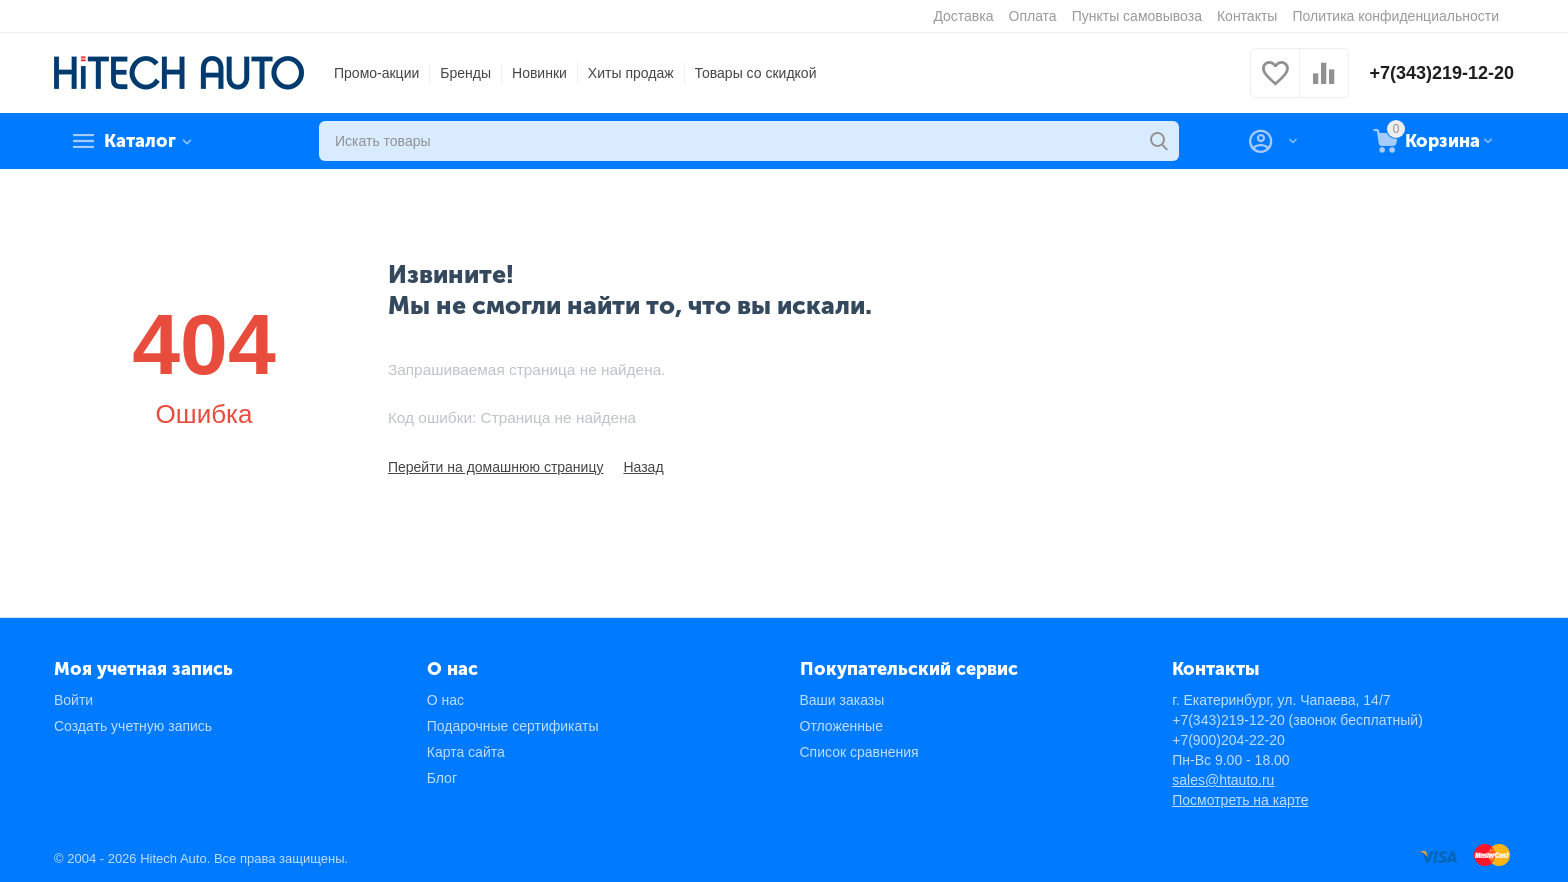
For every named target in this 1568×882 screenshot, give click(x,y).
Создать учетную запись (133, 726)
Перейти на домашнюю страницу (496, 467)
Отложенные (841, 726)
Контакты (1247, 16)
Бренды (465, 73)
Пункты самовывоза (1137, 16)
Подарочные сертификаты (513, 726)
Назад (643, 467)
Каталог (140, 141)
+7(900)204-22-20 (1228, 740)
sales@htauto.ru (1223, 780)
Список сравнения (859, 752)
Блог (442, 778)
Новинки (539, 73)
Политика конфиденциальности (1395, 16)
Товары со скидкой (756, 73)
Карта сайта (466, 752)
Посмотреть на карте (1240, 800)
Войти (73, 700)
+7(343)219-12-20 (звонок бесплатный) (1297, 720)
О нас (445, 700)
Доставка (963, 16)
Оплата (1033, 16)
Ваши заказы (842, 700)
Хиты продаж (631, 73)
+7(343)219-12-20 (1441, 73)
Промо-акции (376, 73)
